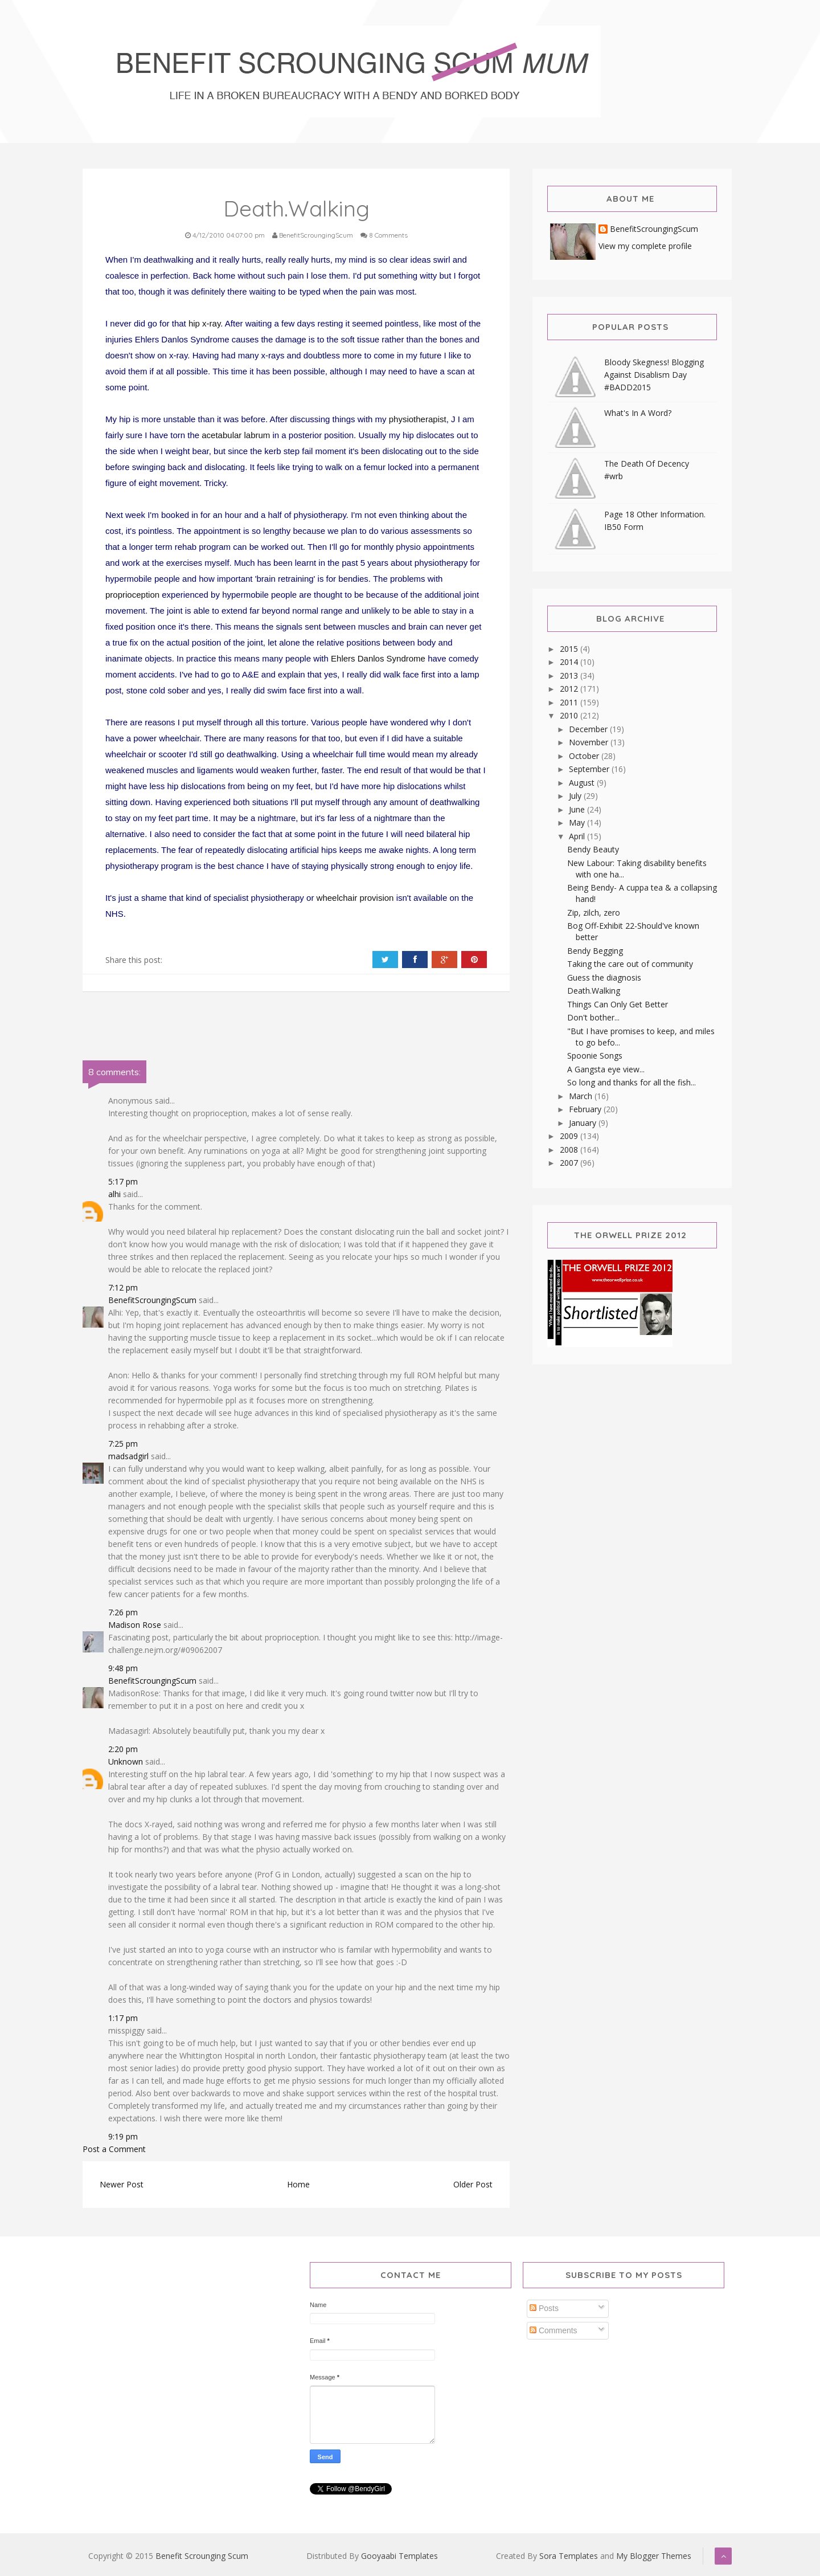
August (583, 782)
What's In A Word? (637, 412)
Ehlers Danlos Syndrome (378, 658)
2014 (570, 661)
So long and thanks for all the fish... (631, 1082)
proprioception (132, 594)
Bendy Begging (595, 950)
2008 (570, 1149)
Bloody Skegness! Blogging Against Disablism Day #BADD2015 (654, 375)
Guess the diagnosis (604, 977)
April (578, 836)
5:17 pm (123, 1181)
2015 (570, 648)
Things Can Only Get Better (617, 1004)
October (585, 755)
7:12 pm (123, 1287)
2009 (570, 1135)
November (589, 742)
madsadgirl (128, 1456)
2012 (570, 688)
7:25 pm (123, 1443)
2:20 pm (123, 1749)
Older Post (473, 2184)
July (576, 795)
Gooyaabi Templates (399, 2555)
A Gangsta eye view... (606, 1069)
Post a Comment (114, 2149)
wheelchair (337, 898)
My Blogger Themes (653, 2555)
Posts (544, 2308)
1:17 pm (123, 2017)
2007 (570, 1162)
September (590, 769)
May (578, 822)
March (581, 1096)
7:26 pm (123, 1612)
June (578, 809)
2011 (570, 702)
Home (298, 2184)
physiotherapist (417, 419)
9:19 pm (123, 2136)
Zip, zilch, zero (593, 912)
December (589, 729)
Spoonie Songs (594, 1055)
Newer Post (122, 2184)
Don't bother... (593, 1017)
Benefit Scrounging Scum (201, 2555)
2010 (570, 715)
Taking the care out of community (630, 963)
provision (376, 898)
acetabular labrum (236, 435)
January (583, 1122)
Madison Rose (134, 1624)
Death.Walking (593, 990)
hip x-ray (204, 323)
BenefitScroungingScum (152, 1300)
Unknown (125, 1761)
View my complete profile (645, 245)
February (586, 1109)
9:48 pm (123, 1668)
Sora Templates (568, 2555)
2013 (570, 675)
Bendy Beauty (593, 849)
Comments (553, 2330)
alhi (114, 1194)
